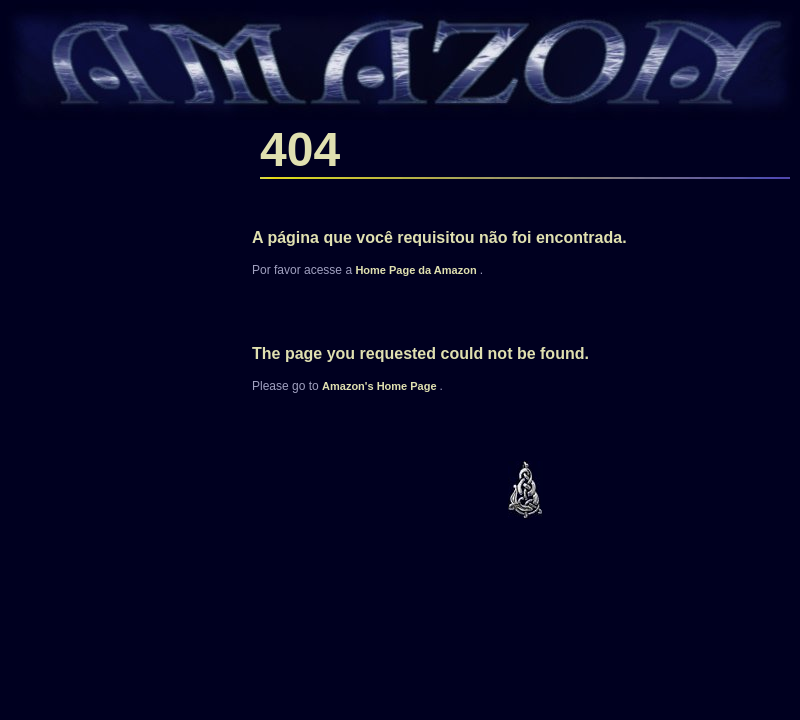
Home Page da (417, 270)
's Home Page (381, 386)
